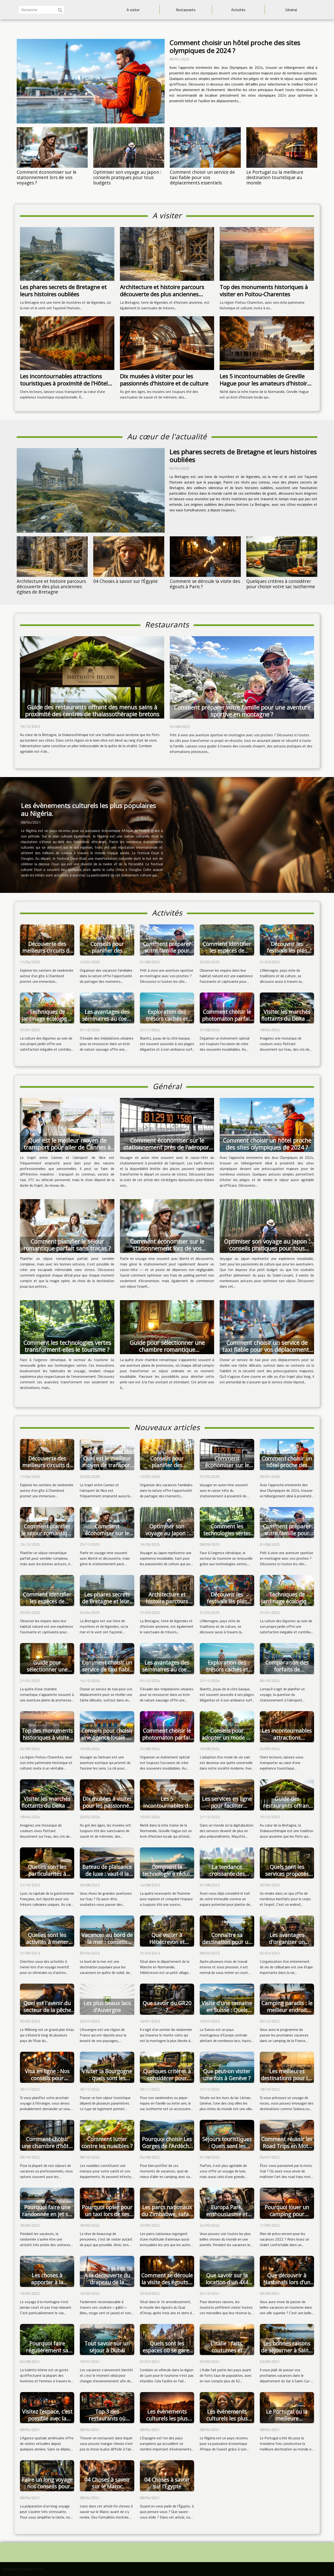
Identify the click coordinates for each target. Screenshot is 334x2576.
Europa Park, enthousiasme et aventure (226, 2214)
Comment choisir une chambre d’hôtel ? (47, 2146)
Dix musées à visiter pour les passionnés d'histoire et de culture (164, 379)
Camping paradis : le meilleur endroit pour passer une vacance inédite (286, 2013)
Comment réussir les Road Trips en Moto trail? (286, 2146)
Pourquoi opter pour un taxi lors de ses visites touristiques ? (107, 2214)
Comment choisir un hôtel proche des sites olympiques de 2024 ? (234, 46)
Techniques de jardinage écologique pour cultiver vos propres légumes (47, 1022)
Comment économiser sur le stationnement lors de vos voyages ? (47, 177)
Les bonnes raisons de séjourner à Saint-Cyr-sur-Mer (286, 2350)
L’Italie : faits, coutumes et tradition (227, 2350)
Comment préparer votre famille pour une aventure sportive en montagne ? (242, 710)
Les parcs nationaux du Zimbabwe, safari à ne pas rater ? (167, 2214)
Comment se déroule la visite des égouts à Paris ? (205, 584)
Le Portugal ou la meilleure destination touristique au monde (274, 177)
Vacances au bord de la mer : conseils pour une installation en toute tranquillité (107, 1945)
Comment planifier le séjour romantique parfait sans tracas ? (67, 1244)
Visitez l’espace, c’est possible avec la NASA (47, 2418)
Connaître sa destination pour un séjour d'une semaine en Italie (226, 1945)
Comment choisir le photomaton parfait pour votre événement (227, 1022)
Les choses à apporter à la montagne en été (47, 2282)
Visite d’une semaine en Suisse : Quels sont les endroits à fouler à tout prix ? (227, 2013)
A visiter (133, 10)
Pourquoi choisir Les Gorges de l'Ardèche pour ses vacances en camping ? (167, 2149)
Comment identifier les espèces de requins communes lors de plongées (227, 954)
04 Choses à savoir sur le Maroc (107, 2483)
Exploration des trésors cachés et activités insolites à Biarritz (167, 1022)
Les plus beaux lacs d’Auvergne (107, 2006)
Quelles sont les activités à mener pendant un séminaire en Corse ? (47, 1945)
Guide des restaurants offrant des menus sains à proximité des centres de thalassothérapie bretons (92, 710)
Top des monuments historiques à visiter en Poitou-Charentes (264, 290)
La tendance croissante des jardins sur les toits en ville (226, 1877)
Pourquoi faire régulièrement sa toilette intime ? (47, 2350)
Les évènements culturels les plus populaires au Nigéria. (88, 809)
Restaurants (186, 10)
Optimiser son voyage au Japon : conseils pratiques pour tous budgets (127, 177)
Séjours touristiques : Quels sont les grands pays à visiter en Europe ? (227, 2149)
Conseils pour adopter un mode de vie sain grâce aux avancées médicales (227, 1741)
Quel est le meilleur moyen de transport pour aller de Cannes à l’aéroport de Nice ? (67, 1147)
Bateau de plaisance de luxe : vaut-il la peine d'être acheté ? (107, 1873)
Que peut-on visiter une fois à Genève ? (227, 2074)
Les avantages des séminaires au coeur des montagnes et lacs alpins (107, 1022)
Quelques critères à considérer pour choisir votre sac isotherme (280, 584)
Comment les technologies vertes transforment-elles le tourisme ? (67, 1346)
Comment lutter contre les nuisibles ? (107, 2142)
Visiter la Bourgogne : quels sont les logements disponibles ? (107, 2081)
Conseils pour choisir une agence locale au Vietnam (107, 1737)
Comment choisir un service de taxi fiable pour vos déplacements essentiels (202, 177)
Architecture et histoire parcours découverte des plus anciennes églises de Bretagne (162, 294)
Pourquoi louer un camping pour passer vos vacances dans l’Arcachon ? (287, 2217)
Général (291, 10)
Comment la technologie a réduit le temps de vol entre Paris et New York (167, 1877)
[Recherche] (41, 9)
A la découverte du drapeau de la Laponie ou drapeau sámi (107, 2286)
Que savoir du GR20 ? (167, 2006)
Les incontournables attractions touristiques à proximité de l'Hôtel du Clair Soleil (64, 383)
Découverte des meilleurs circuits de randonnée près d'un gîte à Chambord (47, 954)
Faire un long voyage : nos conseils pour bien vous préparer (47, 2486)
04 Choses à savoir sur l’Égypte (125, 581)
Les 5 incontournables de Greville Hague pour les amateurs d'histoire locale (265, 383)
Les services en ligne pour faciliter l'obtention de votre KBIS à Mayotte (227, 1809)
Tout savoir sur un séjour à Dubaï (107, 2347)
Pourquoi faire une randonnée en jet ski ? (47, 2214)
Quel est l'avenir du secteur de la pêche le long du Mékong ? (47, 2010)
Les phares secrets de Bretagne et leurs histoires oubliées (63, 290)
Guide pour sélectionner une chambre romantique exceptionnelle (167, 1349)
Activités (238, 10)
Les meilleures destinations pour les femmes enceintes (287, 2078)
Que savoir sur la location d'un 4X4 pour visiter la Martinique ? (227, 2286)
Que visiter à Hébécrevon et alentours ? (167, 1942)
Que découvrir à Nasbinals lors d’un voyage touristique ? (287, 2282)
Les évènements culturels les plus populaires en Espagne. (167, 2422)
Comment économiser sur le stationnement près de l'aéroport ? (167, 1147)
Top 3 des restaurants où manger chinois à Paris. (107, 2422)
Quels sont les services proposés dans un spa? (287, 1873)
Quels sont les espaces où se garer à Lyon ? (167, 2350)
